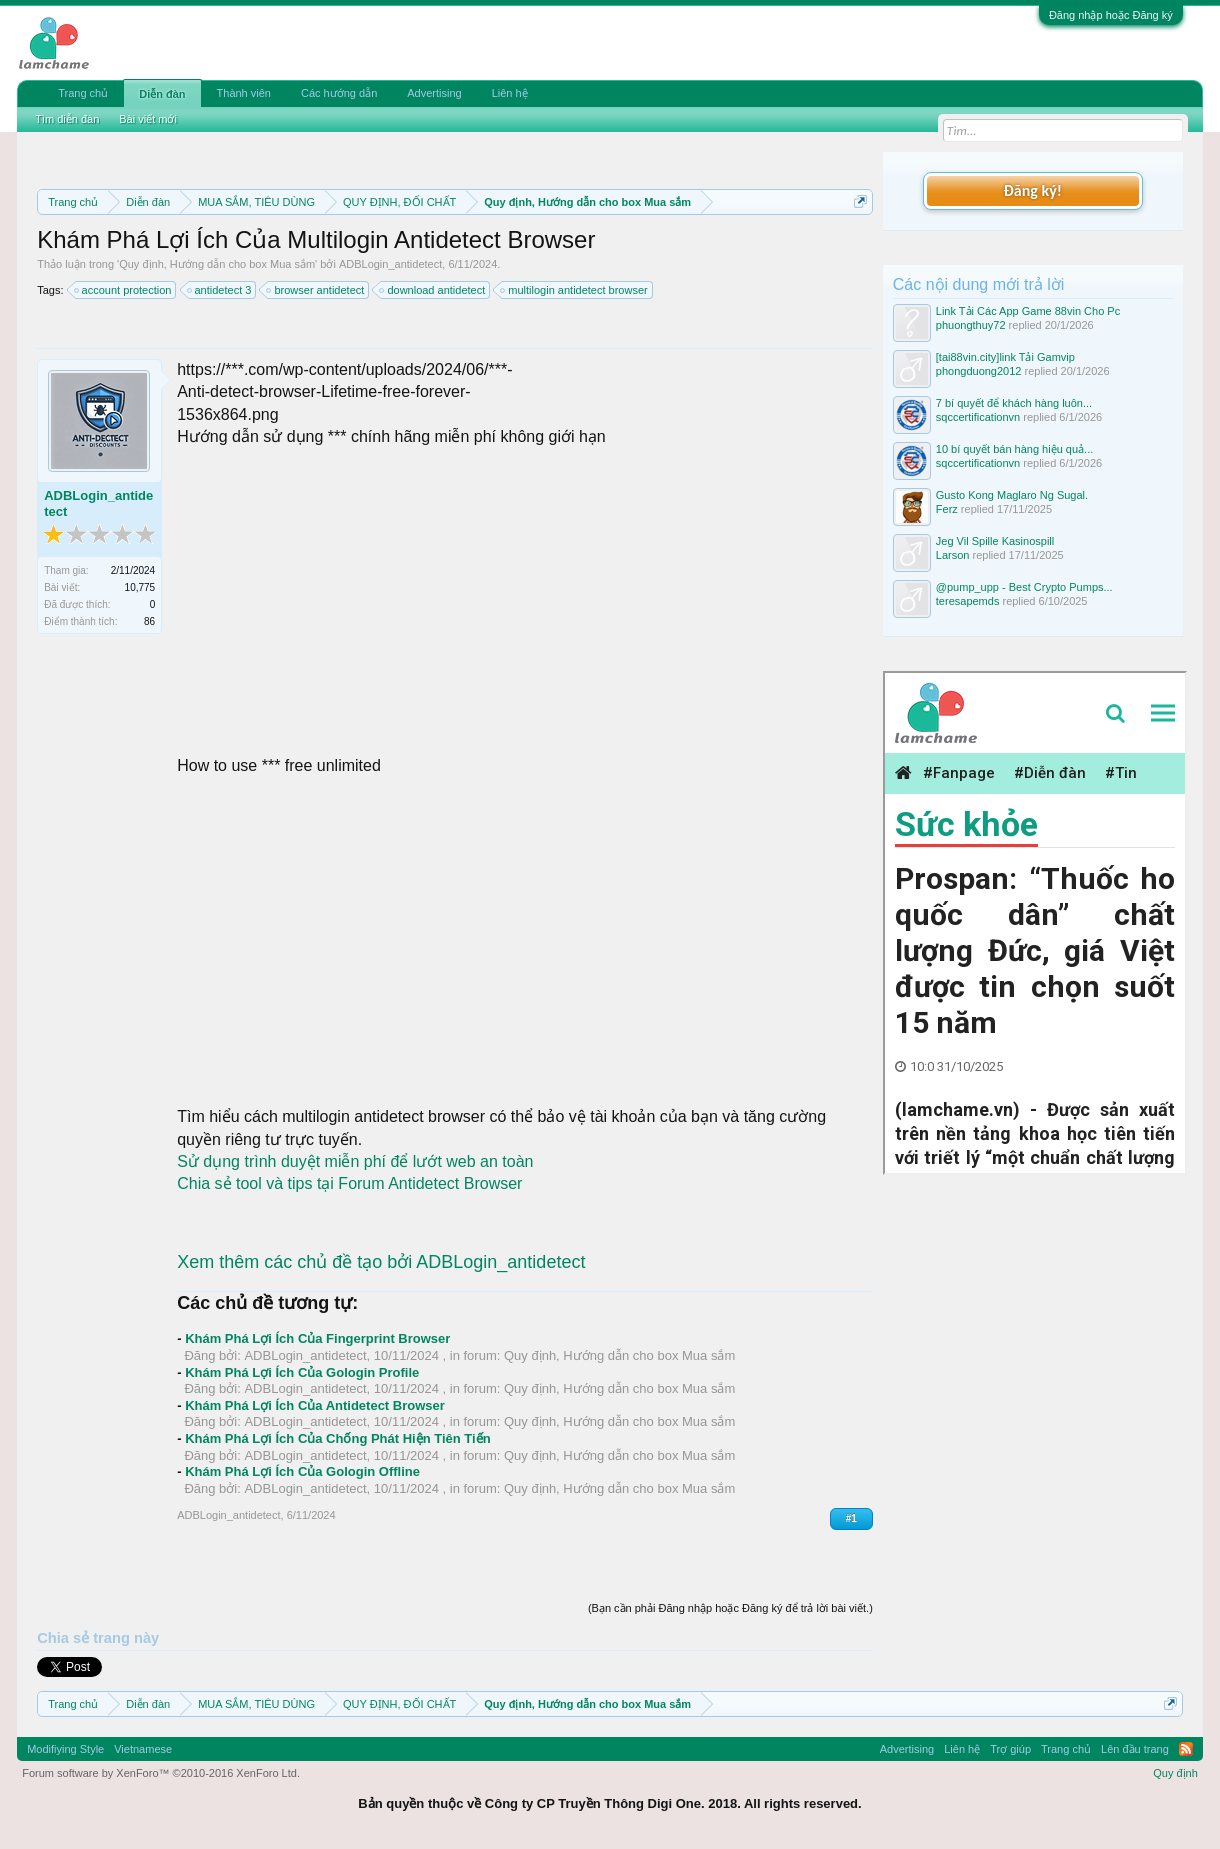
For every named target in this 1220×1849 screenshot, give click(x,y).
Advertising (434, 93)
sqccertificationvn (978, 417)
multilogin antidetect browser (574, 290)
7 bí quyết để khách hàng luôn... (1014, 403)
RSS (1186, 1749)
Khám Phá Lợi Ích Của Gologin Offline (302, 1471)
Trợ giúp (1010, 1749)
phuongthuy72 (971, 325)
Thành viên (244, 93)
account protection (124, 290)
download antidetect (433, 290)
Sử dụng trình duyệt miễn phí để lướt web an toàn (355, 1161)
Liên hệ (510, 93)
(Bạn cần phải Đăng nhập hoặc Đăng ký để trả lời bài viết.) (730, 1608)
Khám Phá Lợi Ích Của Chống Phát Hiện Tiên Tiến (338, 1438)
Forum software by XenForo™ (161, 1773)
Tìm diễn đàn (67, 119)
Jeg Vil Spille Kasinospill (995, 541)
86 (149, 621)
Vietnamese (143, 1749)
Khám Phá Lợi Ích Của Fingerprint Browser (317, 1338)
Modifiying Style (65, 1749)
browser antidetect (316, 290)
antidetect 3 (220, 290)
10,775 (140, 587)
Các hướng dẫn (339, 93)
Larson (953, 555)
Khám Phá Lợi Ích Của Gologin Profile (302, 1372)
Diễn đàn (162, 94)
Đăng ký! (1033, 190)
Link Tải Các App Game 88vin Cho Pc (1028, 311)
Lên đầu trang (1135, 1749)
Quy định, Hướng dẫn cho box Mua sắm (217, 264)
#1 (851, 1518)
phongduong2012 (979, 371)
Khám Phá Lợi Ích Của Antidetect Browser (315, 1405)
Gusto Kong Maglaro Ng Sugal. (1012, 495)
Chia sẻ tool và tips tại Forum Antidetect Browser (349, 1183)
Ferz (947, 509)
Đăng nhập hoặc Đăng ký (1111, 15)
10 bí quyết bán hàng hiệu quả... (1014, 449)
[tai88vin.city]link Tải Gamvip (1005, 357)
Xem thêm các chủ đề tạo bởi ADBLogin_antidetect (381, 1262)
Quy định (1175, 1773)
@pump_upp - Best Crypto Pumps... (1024, 587)
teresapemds (968, 601)
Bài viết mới (148, 119)
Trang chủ (83, 93)
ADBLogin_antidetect (390, 264)
